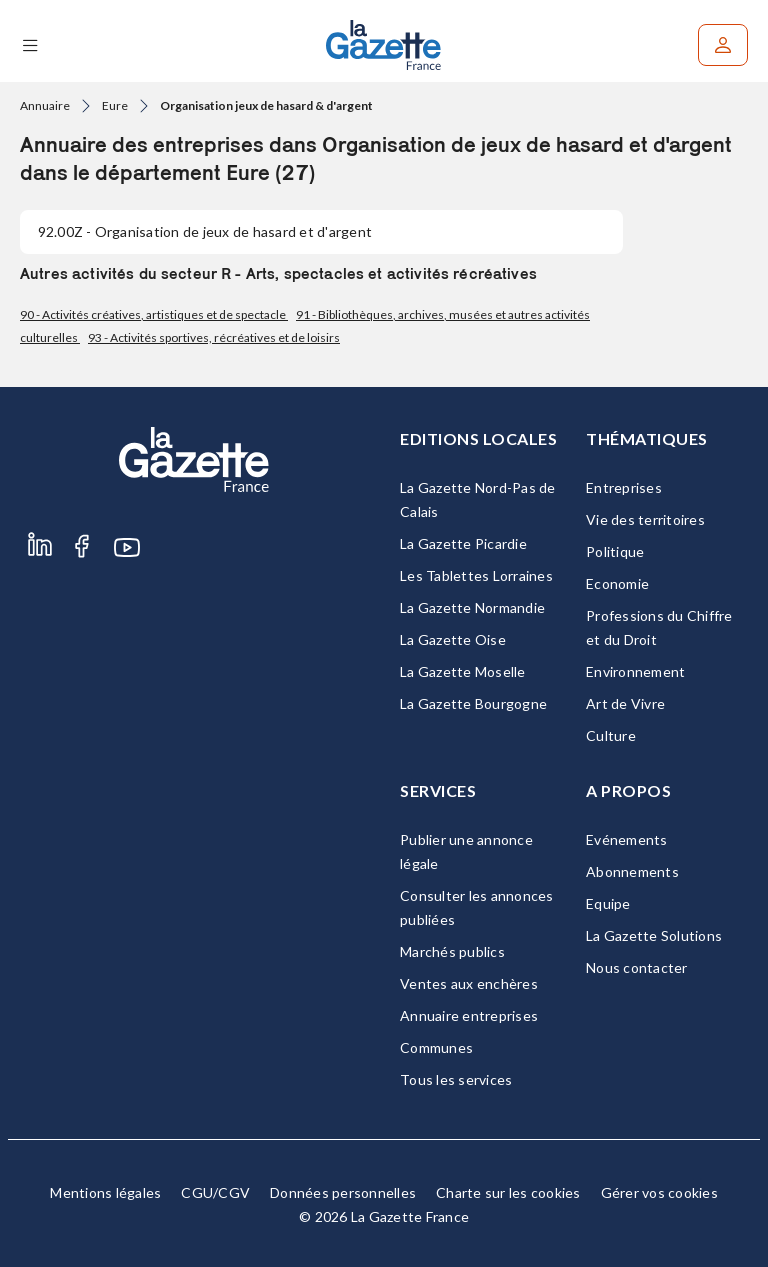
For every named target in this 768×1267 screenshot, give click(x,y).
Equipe (608, 903)
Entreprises (624, 487)
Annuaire (45, 105)
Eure (115, 105)
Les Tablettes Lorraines (476, 575)
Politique (615, 551)
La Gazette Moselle (463, 671)
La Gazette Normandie (472, 607)
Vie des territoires (645, 519)
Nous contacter (637, 967)
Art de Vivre (625, 703)
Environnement (635, 671)
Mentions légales (105, 1192)
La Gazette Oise (453, 639)
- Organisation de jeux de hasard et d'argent (205, 231)
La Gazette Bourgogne (473, 703)
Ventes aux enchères (469, 983)
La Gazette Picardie (463, 543)
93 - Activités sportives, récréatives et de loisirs (214, 337)
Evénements (627, 839)
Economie (617, 583)
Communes (436, 1047)
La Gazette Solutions (654, 935)
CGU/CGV (215, 1192)
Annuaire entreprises (469, 1015)
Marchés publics (452, 951)
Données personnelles (343, 1192)
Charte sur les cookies (508, 1192)
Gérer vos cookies (659, 1192)
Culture (611, 735)
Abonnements (632, 871)
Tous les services (456, 1079)
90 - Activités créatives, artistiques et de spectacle (154, 314)
